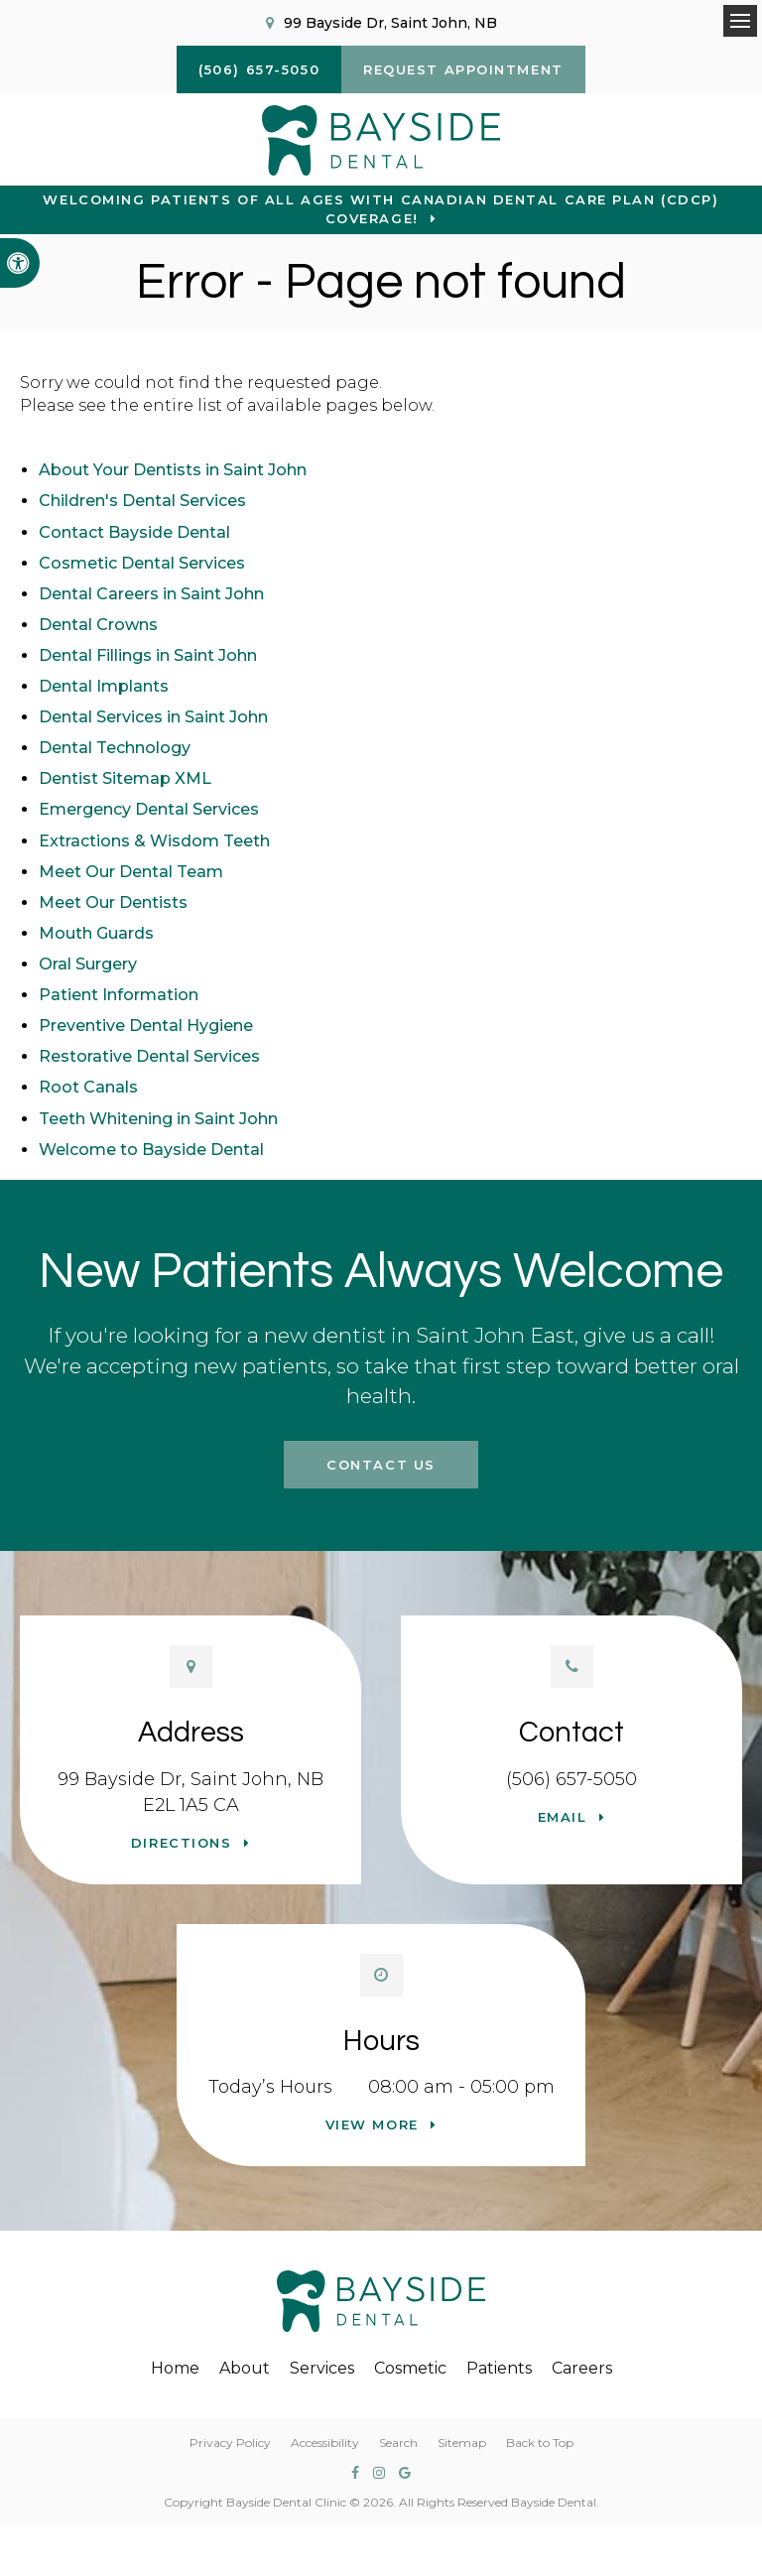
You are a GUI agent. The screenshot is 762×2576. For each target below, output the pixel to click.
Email (562, 1817)
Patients (499, 2368)
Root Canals (88, 1087)
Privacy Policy (230, 2442)
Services (322, 2368)
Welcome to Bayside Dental (151, 1149)
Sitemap (462, 2442)
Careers (582, 2368)
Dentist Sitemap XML (125, 778)
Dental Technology (114, 747)
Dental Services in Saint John (153, 717)
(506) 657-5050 (571, 1779)
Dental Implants (104, 686)
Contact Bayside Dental (134, 532)
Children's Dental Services (142, 500)
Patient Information (118, 994)
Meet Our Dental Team (131, 871)
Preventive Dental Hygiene (146, 1025)
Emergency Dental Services (149, 809)
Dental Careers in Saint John (151, 593)
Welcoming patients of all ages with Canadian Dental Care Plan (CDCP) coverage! (380, 209)
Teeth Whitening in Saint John (158, 1118)
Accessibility (325, 2442)
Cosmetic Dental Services (142, 563)
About (244, 2368)
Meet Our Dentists (113, 902)
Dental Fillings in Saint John (148, 655)
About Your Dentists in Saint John (173, 469)
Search (398, 2442)
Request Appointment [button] (463, 69)
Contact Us (381, 1465)
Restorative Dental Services (149, 1056)
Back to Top (539, 2442)
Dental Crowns (98, 624)
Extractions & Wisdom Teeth (154, 841)
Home (175, 2368)
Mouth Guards (96, 933)
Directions (181, 1843)
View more (372, 2124)
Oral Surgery (88, 964)
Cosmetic (410, 2368)
